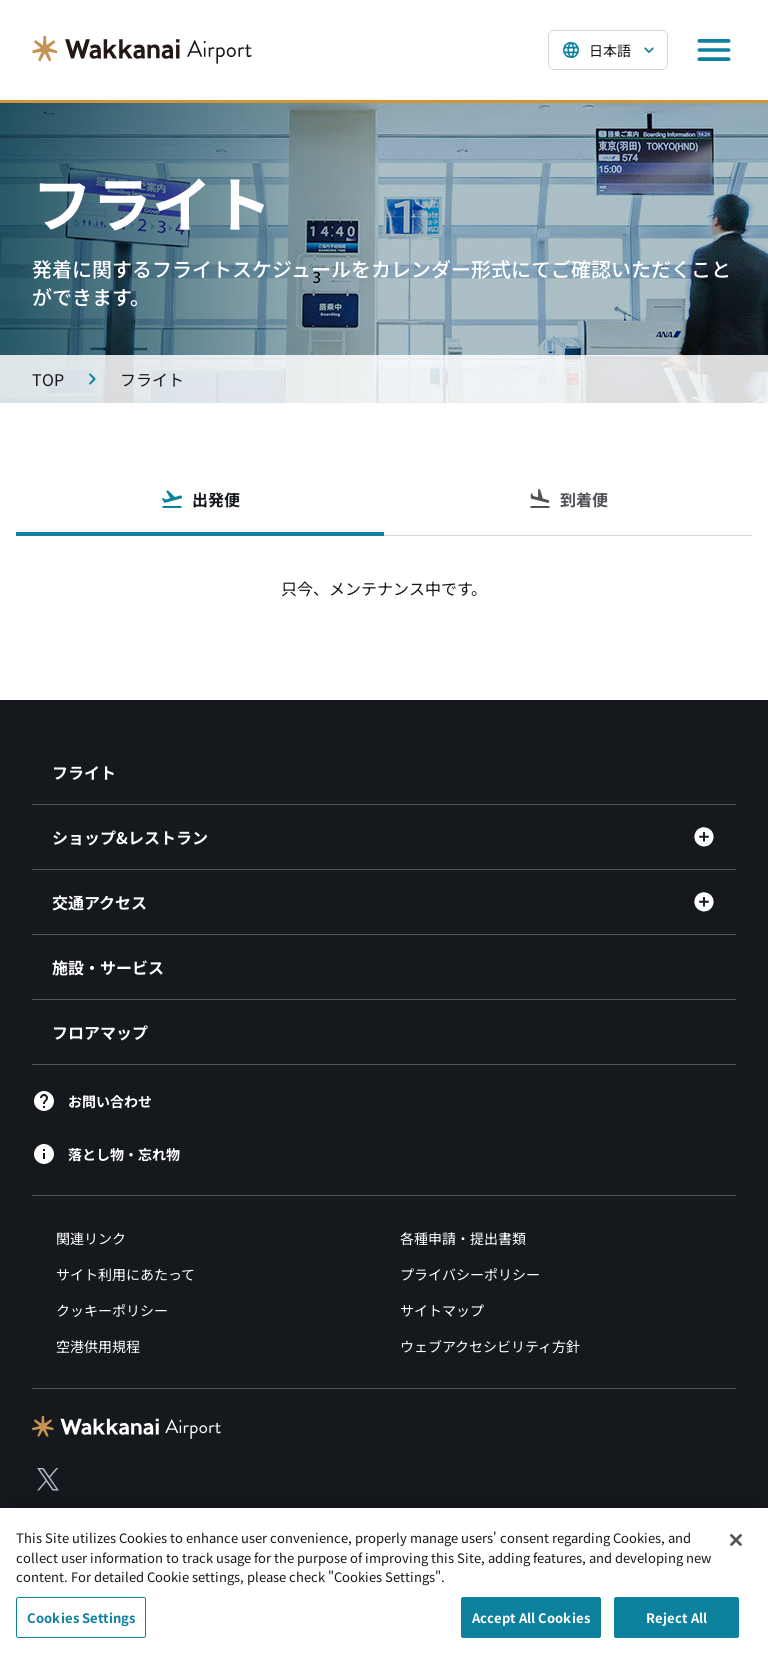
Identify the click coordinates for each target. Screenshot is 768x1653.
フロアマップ (100, 1032)
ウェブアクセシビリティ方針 (490, 1346)
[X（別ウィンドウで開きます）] (48, 1479)
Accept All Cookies (531, 1623)
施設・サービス (108, 967)
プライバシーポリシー (470, 1274)
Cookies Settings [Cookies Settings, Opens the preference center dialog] (81, 1623)
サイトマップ (442, 1310)
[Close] (736, 1547)
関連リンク (91, 1238)
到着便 (568, 499)
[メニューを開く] (714, 50)
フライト (84, 772)
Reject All (676, 1623)
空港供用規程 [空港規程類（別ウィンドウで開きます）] (98, 1346)
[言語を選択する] (608, 50)
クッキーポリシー (112, 1310)
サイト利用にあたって (125, 1274)
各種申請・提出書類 (463, 1238)
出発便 (200, 499)
